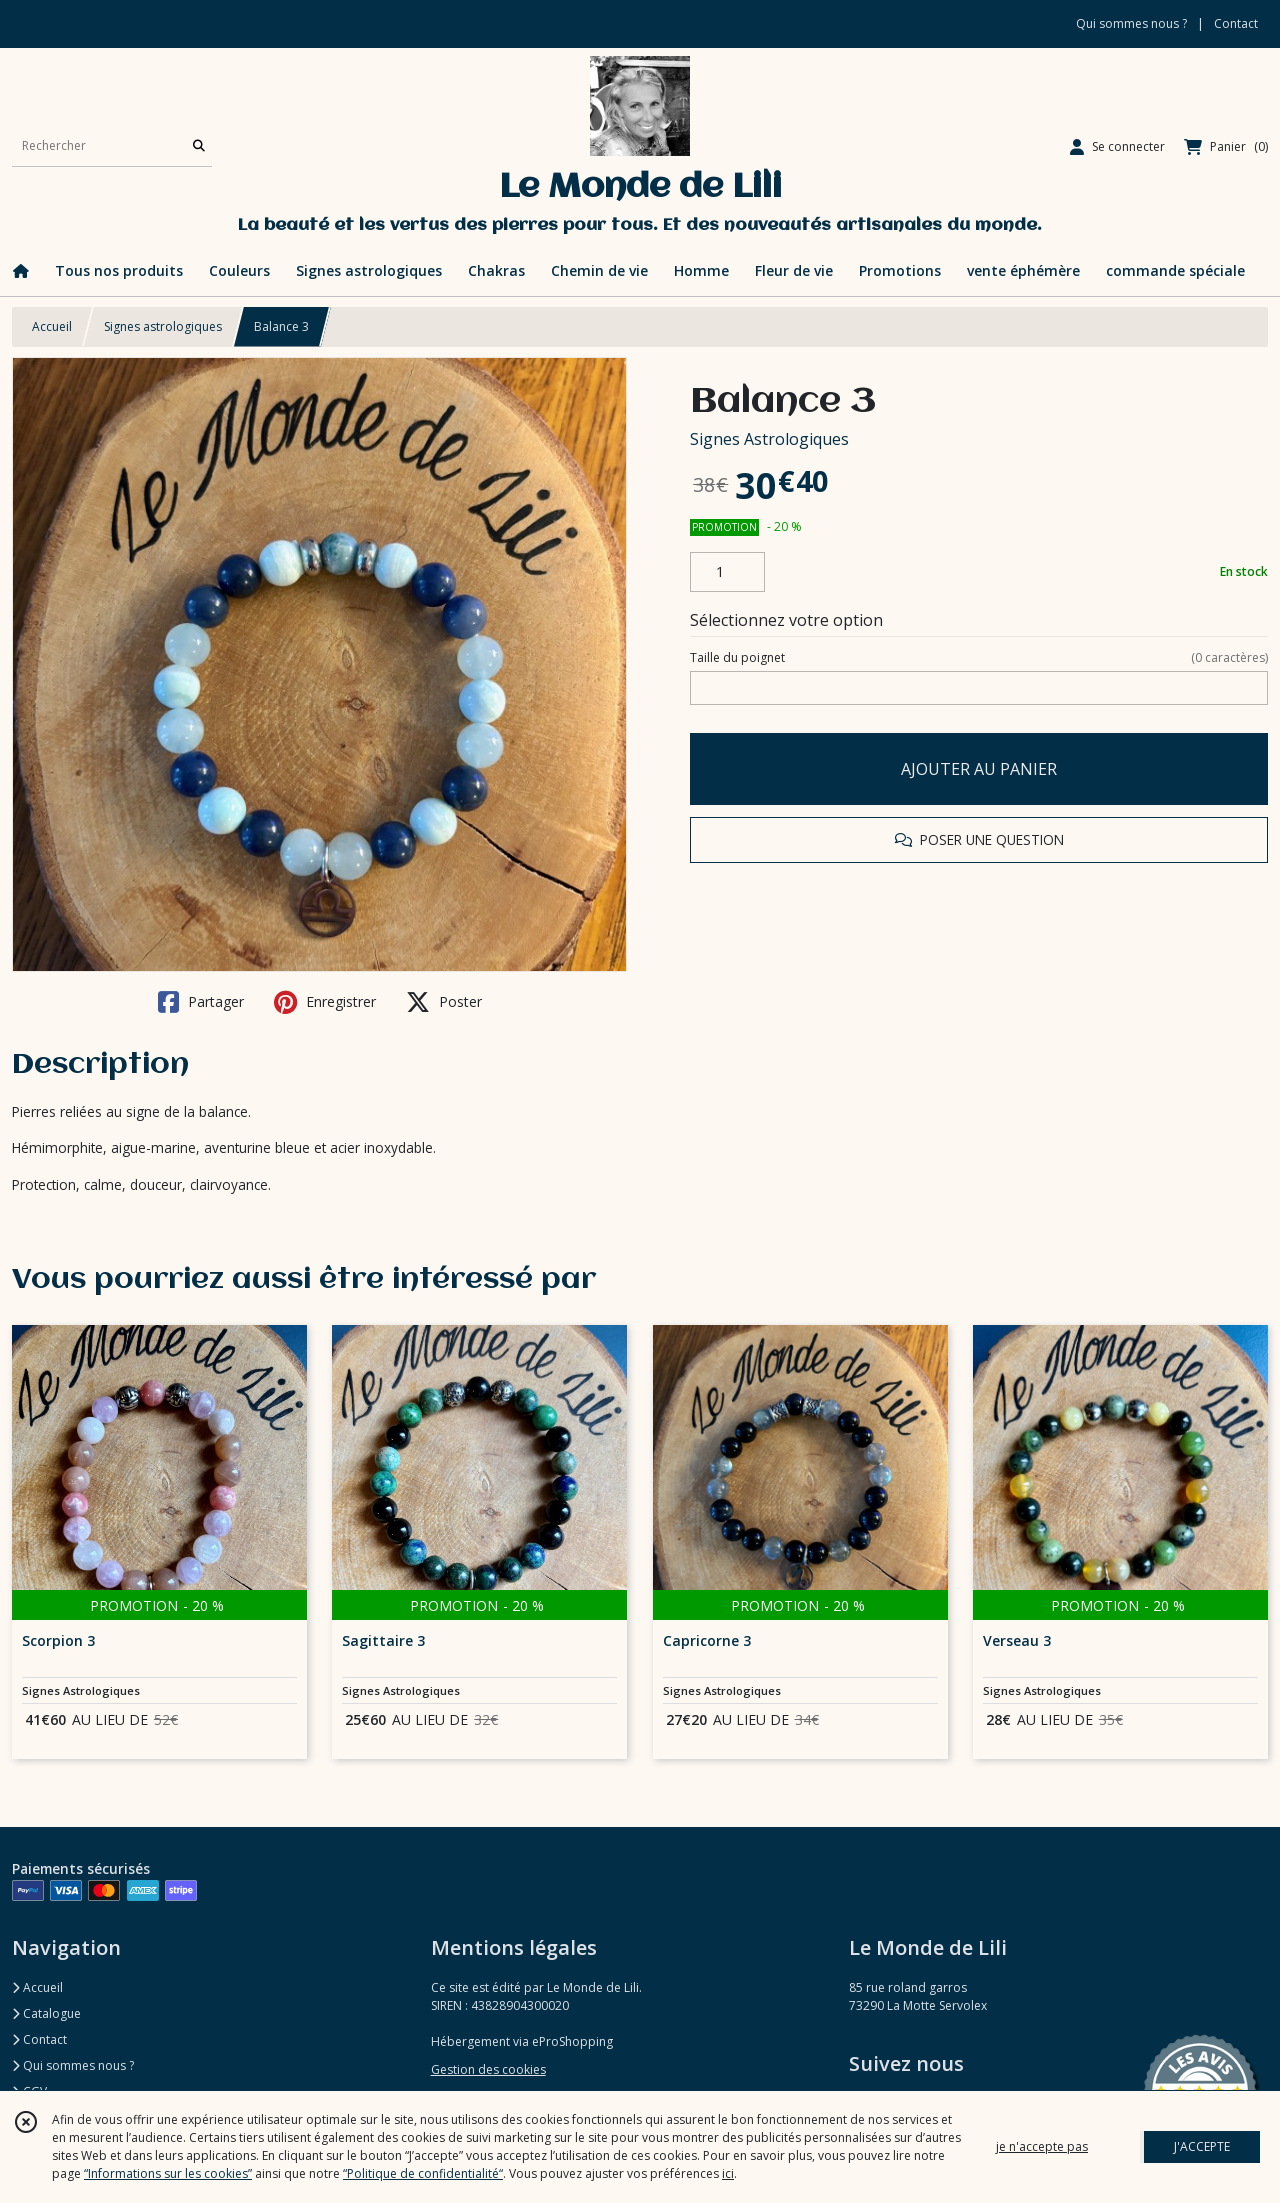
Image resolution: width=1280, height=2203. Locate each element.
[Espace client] (1117, 147)
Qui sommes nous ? (73, 2065)
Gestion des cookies (488, 2069)
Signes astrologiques (163, 326)
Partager (201, 1002)
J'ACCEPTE (1202, 2146)
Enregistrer (325, 1002)
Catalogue (46, 2013)
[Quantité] (727, 572)
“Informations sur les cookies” (168, 2173)
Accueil (52, 326)
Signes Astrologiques (769, 439)
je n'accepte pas (1042, 2146)
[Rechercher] (199, 146)
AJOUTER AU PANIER (979, 769)
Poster (444, 1002)
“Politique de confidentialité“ (423, 2173)
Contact (1236, 23)
